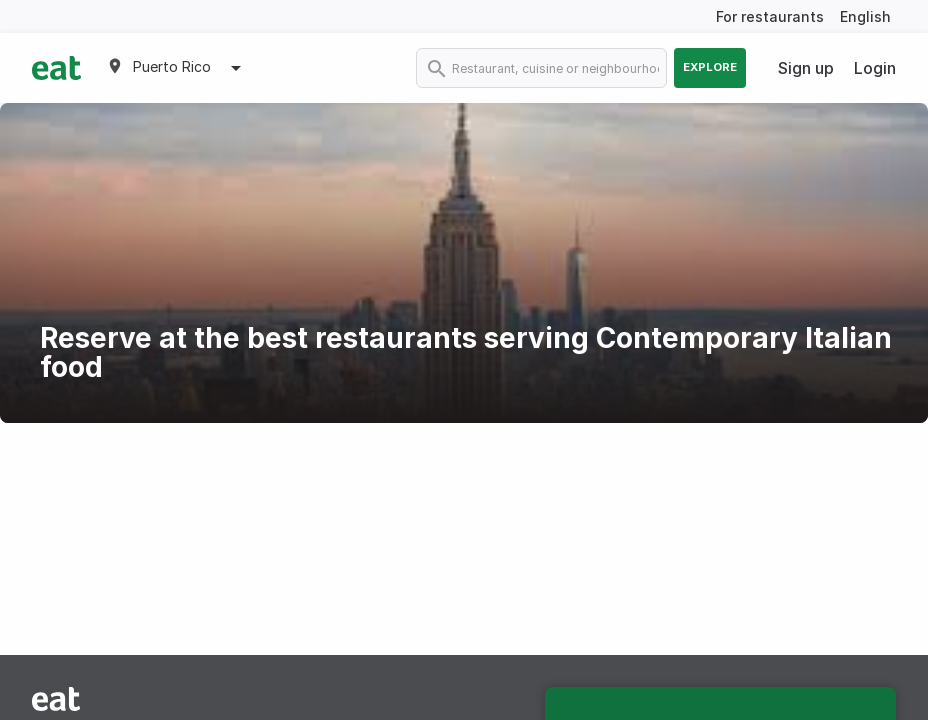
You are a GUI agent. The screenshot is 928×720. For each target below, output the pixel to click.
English (865, 16)
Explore (710, 67)
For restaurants (770, 16)
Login (875, 68)
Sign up (806, 68)
